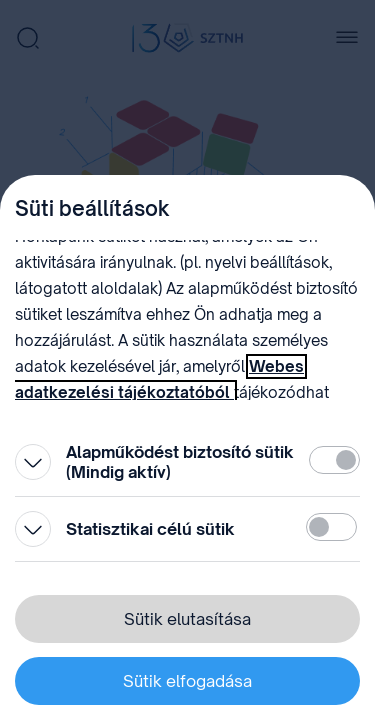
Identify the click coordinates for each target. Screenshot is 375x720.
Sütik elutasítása (187, 619)
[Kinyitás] (33, 462)
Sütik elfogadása (187, 681)
